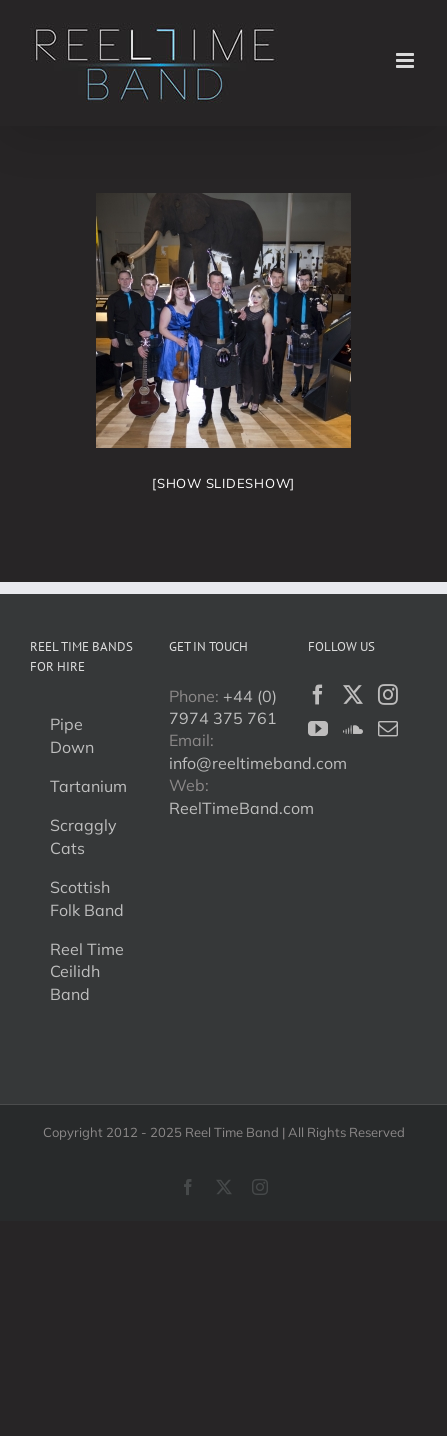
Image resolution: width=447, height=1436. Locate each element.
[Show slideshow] (223, 483)
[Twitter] (353, 695)
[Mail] (388, 729)
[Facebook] (318, 695)
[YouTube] (318, 729)
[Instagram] (388, 695)
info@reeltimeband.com (258, 763)
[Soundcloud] (353, 729)
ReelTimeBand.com (241, 808)
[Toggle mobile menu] (406, 60)
